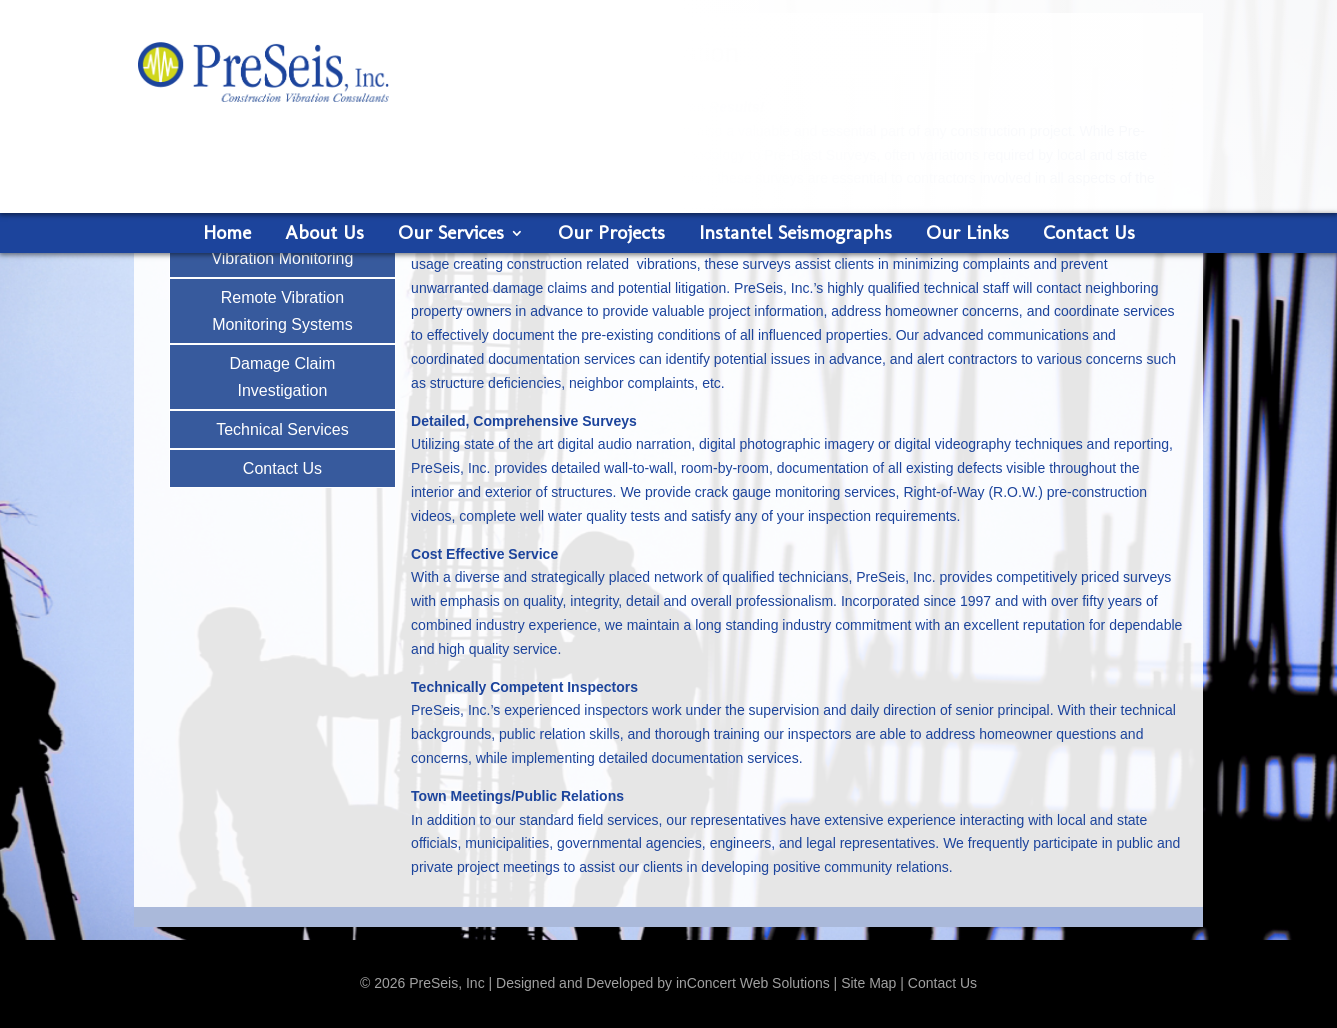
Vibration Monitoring (282, 258)
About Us (324, 235)
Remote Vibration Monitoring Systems (282, 311)
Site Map (868, 983)
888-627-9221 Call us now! (1067, 80)
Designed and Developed (574, 983)
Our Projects (611, 235)
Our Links (967, 235)
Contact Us (1089, 235)
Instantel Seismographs (795, 235)
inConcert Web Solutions (753, 983)
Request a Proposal (1067, 170)
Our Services (451, 235)
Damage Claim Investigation (282, 377)
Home (227, 235)
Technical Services (282, 429)
